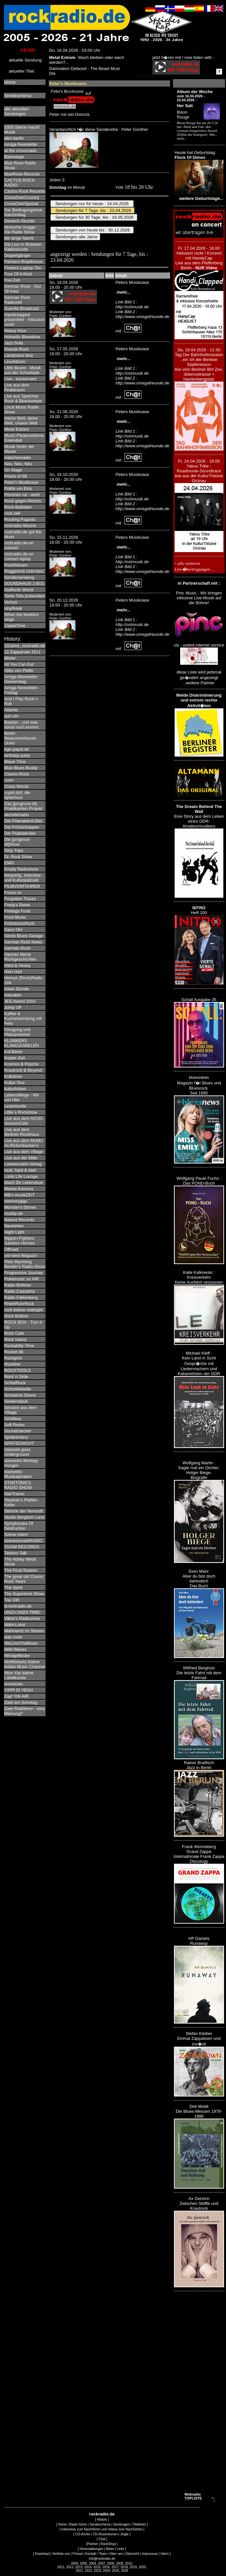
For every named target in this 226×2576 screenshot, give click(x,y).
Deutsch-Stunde (19, 220)
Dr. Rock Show (18, 856)
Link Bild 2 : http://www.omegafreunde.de (142, 314)
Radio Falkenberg (21, 1297)
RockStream (16, 565)
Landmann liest (18, 355)
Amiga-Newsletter (21, 144)
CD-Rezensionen (105, 2534)
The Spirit (13, 1587)
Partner (92, 2544)
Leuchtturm (14, 361)
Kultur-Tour (14, 1082)
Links (120, 2549)
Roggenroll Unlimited (24, 571)
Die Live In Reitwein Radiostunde (23, 247)
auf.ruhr (11, 716)
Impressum (150, 2553)
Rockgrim (13, 1358)
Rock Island (15, 1339)
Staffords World (18, 589)
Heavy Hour (15, 330)
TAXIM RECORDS (21, 1546)
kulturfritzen (15, 1088)
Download (42, 2553)
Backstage (14, 156)
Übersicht (132, 2553)
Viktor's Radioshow (22, 1618)
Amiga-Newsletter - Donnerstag (22, 679)
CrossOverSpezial (21, 203)
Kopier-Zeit (14, 1057)
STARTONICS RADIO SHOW (18, 1485)
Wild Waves (15, 1649)
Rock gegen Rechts (22, 500)
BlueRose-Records (22, 174)
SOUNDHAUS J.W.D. (24, 583)
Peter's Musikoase (21, 482)
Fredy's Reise (17, 904)
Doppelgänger (17, 255)
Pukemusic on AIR (21, 1278)
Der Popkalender (20, 833)
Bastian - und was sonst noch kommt (21, 725)
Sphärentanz (16, 1437)
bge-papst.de (16, 749)
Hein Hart (13, 971)
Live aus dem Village (23, 1151)
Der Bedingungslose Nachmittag (23, 212)
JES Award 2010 (19, 1001)
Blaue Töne (15, 761)
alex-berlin (14, 138)
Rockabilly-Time (19, 1345)
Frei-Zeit (12, 280)
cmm (8, 780)
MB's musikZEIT (19, 1194)
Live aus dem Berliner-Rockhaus (21, 1132)
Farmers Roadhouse (23, 261)
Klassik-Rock (16, 349)
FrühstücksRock (19, 923)
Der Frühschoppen (21, 827)
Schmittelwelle (17, 1388)
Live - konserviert (20, 378)
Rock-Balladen (18, 507)
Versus (10, 602)
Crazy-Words (16, 786)
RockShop (108, 2544)
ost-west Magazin (20, 1255)
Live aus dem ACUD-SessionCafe (24, 1121)
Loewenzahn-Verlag (23, 1164)
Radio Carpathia (19, 1291)
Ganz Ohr (13, 929)
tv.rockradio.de (18, 1606)
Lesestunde (15, 1106)
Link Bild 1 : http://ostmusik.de (132, 304)
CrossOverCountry (21, 197)
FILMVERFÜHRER (22, 886)
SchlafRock (15, 1382)
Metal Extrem (16, 429)
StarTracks (14, 1493)
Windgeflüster (17, 1655)
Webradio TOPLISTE (193, 2496)
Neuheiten (13, 1225)
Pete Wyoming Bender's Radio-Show (24, 1264)
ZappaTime (14, 625)
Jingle (124, 2534)
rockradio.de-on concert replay (18, 556)
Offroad (11, 1249)
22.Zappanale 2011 (22, 651)
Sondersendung (19, 577)
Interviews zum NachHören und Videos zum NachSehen (101, 2529)
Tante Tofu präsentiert (24, 595)
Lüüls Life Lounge (21, 1176)
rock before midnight (23, 1309)
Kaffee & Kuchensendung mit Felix (23, 1018)
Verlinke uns (61, 2553)
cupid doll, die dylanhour (17, 795)
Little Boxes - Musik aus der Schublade (22, 370)
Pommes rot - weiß (22, 494)
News (110, 2549)
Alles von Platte (18, 670)
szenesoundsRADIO (23, 1540)
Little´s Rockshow (20, 1112)
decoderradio (16, 814)
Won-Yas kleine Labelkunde (18, 1675)
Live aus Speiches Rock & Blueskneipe (23, 398)
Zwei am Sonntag (20, 1702)
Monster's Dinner (20, 1207)
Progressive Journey (23, 1272)
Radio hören (78, 2524)
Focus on (12, 892)
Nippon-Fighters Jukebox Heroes (19, 1241)
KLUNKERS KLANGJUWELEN (21, 1043)
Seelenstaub (16, 1401)
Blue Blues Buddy (21, 767)
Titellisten (139, 2524)
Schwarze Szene (20, 1395)
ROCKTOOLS (17, 1370)
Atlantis (11, 709)
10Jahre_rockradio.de (24, 645)
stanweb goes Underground (17, 1452)
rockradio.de (102, 2514)
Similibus (12, 1418)
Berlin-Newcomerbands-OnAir (20, 738)
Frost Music (15, 917)
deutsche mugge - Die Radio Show (21, 229)
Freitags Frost (17, 911)
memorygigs (15, 1201)
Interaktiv (12, 995)
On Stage (13, 469)
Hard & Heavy (17, 965)
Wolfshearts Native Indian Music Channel (24, 1664)
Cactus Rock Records (24, 191)
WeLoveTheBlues (20, 1643)
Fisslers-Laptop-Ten (22, 267)
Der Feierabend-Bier (23, 820)
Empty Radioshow (21, 869)
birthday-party (17, 755)
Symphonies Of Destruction (18, 1526)
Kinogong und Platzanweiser (17, 1032)
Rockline (12, 1364)
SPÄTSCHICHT (19, 1443)
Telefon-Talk (15, 1553)
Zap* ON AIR (16, 1696)
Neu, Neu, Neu (18, 463)
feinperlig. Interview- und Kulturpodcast (23, 878)
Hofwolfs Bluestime (22, 336)
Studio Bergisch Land (24, 1517)
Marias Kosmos (18, 1188)
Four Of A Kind (18, 274)
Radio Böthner (17, 1285)
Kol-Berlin (13, 1051)
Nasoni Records (19, 1219)
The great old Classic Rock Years (24, 1579)
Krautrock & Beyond (23, 1070)
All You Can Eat (18, 664)
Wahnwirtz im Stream (24, 1630)
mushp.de (13, 1213)
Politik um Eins (18, 488)
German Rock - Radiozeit (18, 300)
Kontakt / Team (96, 2553)
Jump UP (12, 1007)
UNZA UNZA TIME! (22, 1612)
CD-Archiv (82, 2534)
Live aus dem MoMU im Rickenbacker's (23, 1143)
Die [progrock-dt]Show (17, 842)
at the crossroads (20, 150)
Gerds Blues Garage (23, 935)
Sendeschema (17, 95)
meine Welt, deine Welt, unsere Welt (21, 420)
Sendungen (121, 2524)
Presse (78, 2553)
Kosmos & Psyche (21, 1064)
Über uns (116, 2553)
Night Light (14, 1232)
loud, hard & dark (20, 1170)
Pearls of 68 (15, 476)
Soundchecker (17, 1430)
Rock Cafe (14, 1333)
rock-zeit (12, 513)
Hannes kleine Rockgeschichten (20, 957)
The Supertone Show (24, 1593)
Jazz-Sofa (13, 343)
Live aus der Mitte (21, 1157)
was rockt (13, 1637)
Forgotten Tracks (20, 898)
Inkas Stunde (16, 988)
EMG (9, 862)
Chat (102, 2539)
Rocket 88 (13, 1351)
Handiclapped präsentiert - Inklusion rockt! (24, 319)
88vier (10, 658)
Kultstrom (13, 1076)
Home (10, 82)
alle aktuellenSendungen (16, 111)
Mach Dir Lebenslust (23, 1182)
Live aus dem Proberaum (16, 387)
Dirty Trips (13, 850)
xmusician (13, 1683)
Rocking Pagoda (19, 519)
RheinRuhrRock (19, 1303)
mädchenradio (17, 457)
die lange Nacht (18, 238)
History (102, 2519)
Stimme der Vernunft (23, 1511)
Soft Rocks (14, 1424)
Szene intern (16, 1534)
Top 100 (11, 1599)
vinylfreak (13, 608)
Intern (165, 2553)
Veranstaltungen (91, 2549)
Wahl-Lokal (14, 1624)
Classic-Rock (16, 774)
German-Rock (17, 948)
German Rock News (23, 942)
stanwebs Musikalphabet (18, 1474)
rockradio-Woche (20, 525)
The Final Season (20, 1570)
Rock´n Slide (16, 1376)
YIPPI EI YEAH (18, 1690)
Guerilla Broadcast (21, 308)
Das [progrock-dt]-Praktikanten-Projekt (23, 806)
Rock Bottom (16, 1316)
